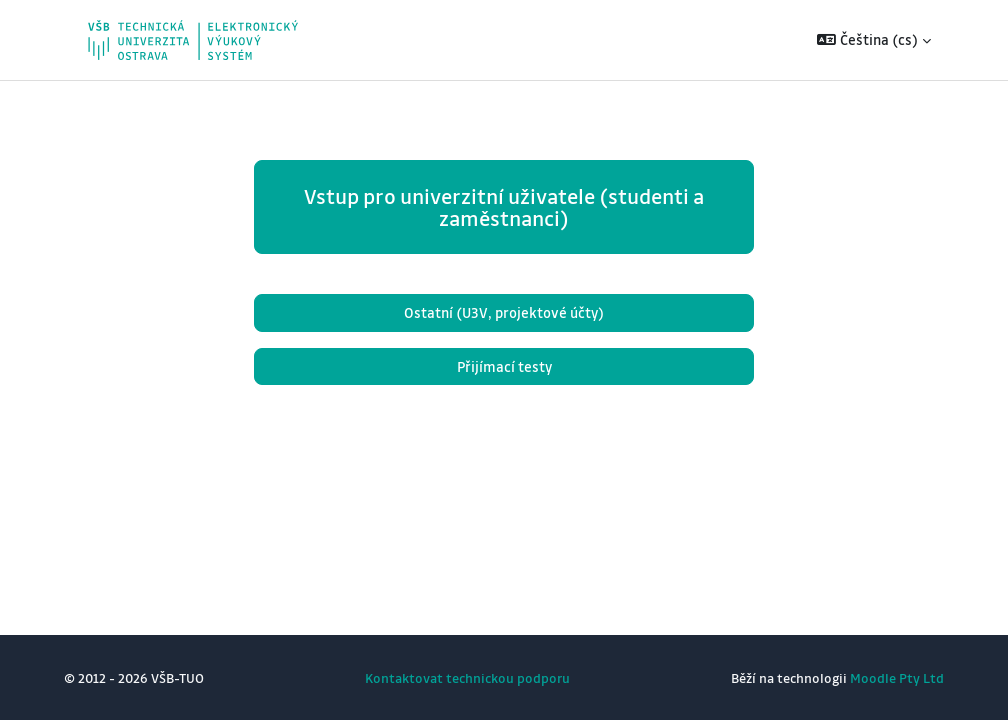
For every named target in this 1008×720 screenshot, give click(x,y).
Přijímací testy (504, 366)
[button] (874, 40)
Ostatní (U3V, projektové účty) (504, 312)
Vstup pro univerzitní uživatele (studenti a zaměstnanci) (504, 207)
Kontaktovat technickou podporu (467, 677)
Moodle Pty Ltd (897, 677)
